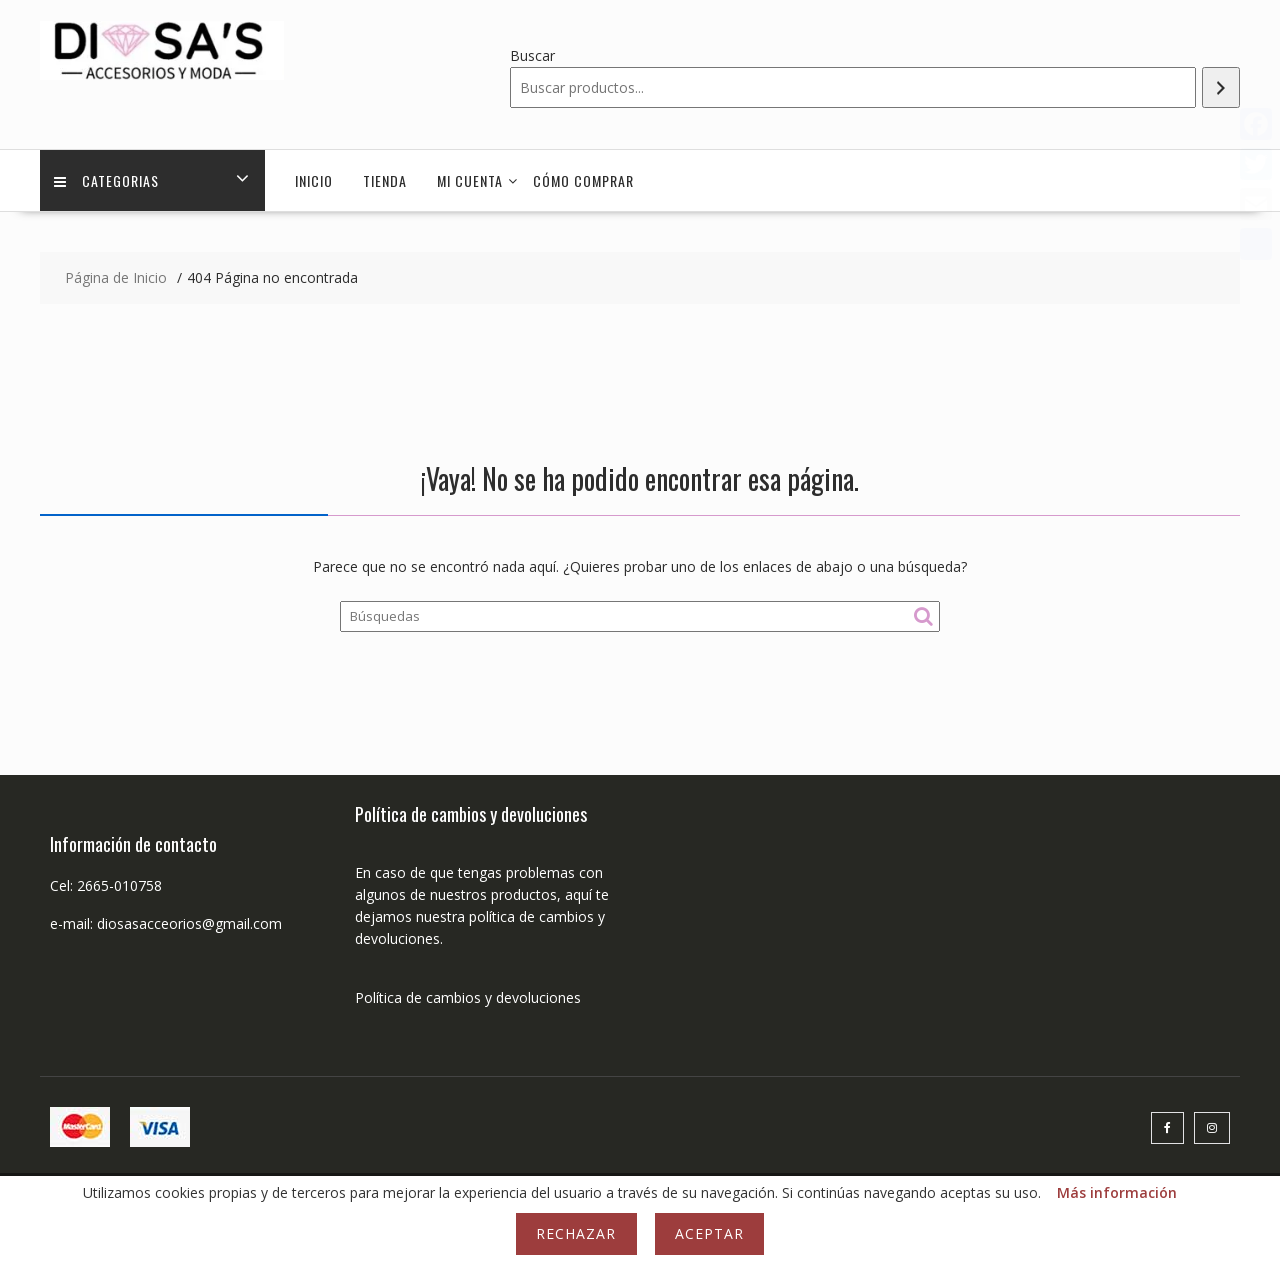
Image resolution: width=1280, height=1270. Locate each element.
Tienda (385, 180)
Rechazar (576, 1233)
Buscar (532, 55)
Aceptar (709, 1233)
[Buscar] (1221, 87)
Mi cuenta (470, 180)
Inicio (314, 180)
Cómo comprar (583, 180)
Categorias (107, 180)
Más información (1117, 1192)
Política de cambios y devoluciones (468, 997)
